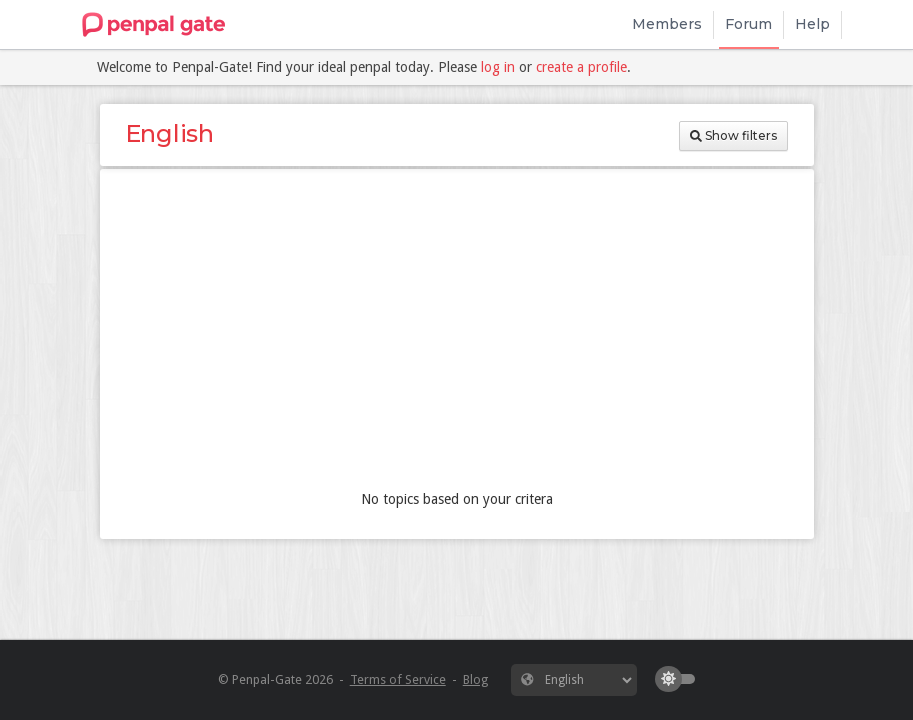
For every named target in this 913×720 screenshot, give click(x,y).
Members (667, 24)
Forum (748, 24)
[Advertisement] (457, 334)
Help (812, 24)
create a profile (581, 67)
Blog (475, 679)
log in (498, 67)
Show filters (733, 135)
